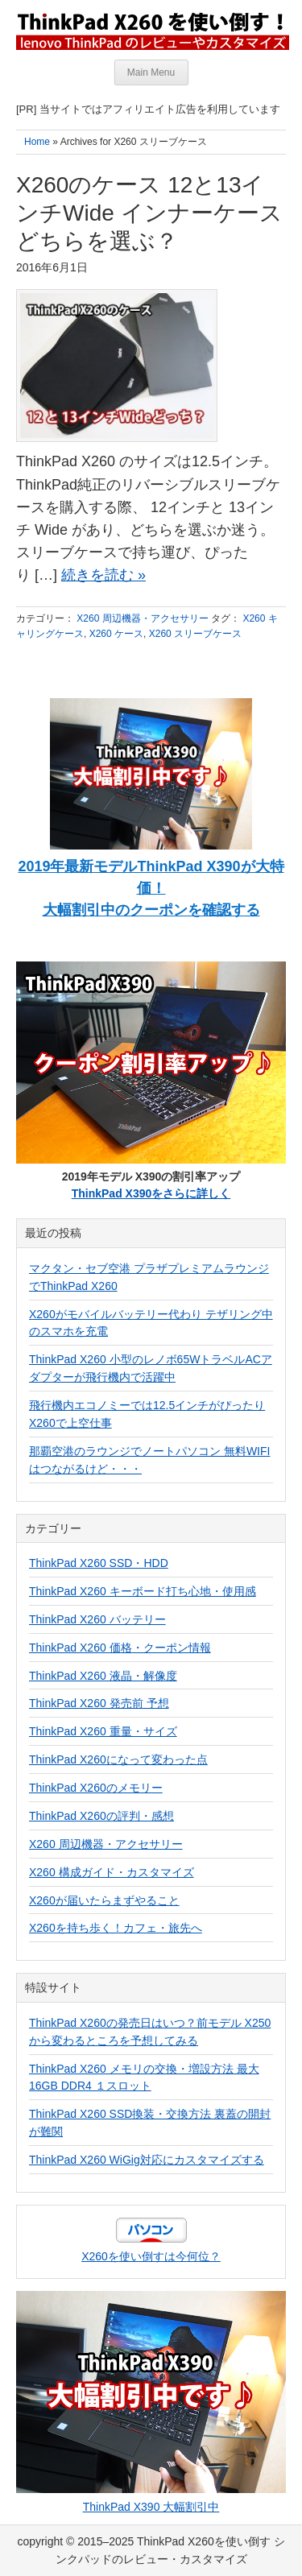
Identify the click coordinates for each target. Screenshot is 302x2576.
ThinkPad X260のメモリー (96, 1787)
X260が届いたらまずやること (104, 1900)
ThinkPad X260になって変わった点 (118, 1759)
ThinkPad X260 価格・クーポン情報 (120, 1647)
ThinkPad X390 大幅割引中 (151, 2506)
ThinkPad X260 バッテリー (97, 1619)
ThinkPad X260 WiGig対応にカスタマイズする (146, 2159)
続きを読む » (103, 575)
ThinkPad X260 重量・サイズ (103, 1731)
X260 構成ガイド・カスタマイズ (111, 1872)
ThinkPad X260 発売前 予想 (99, 1703)
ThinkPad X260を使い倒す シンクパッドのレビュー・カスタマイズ (151, 30)
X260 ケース (116, 633)
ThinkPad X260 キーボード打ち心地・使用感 (142, 1591)
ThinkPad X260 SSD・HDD (98, 1563)
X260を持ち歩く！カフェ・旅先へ (115, 1927)
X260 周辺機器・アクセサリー (142, 618)
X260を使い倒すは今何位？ (151, 2256)
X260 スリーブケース (195, 633)
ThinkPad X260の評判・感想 (101, 1815)
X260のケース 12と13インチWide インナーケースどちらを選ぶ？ (149, 213)
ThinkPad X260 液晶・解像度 (103, 1675)
